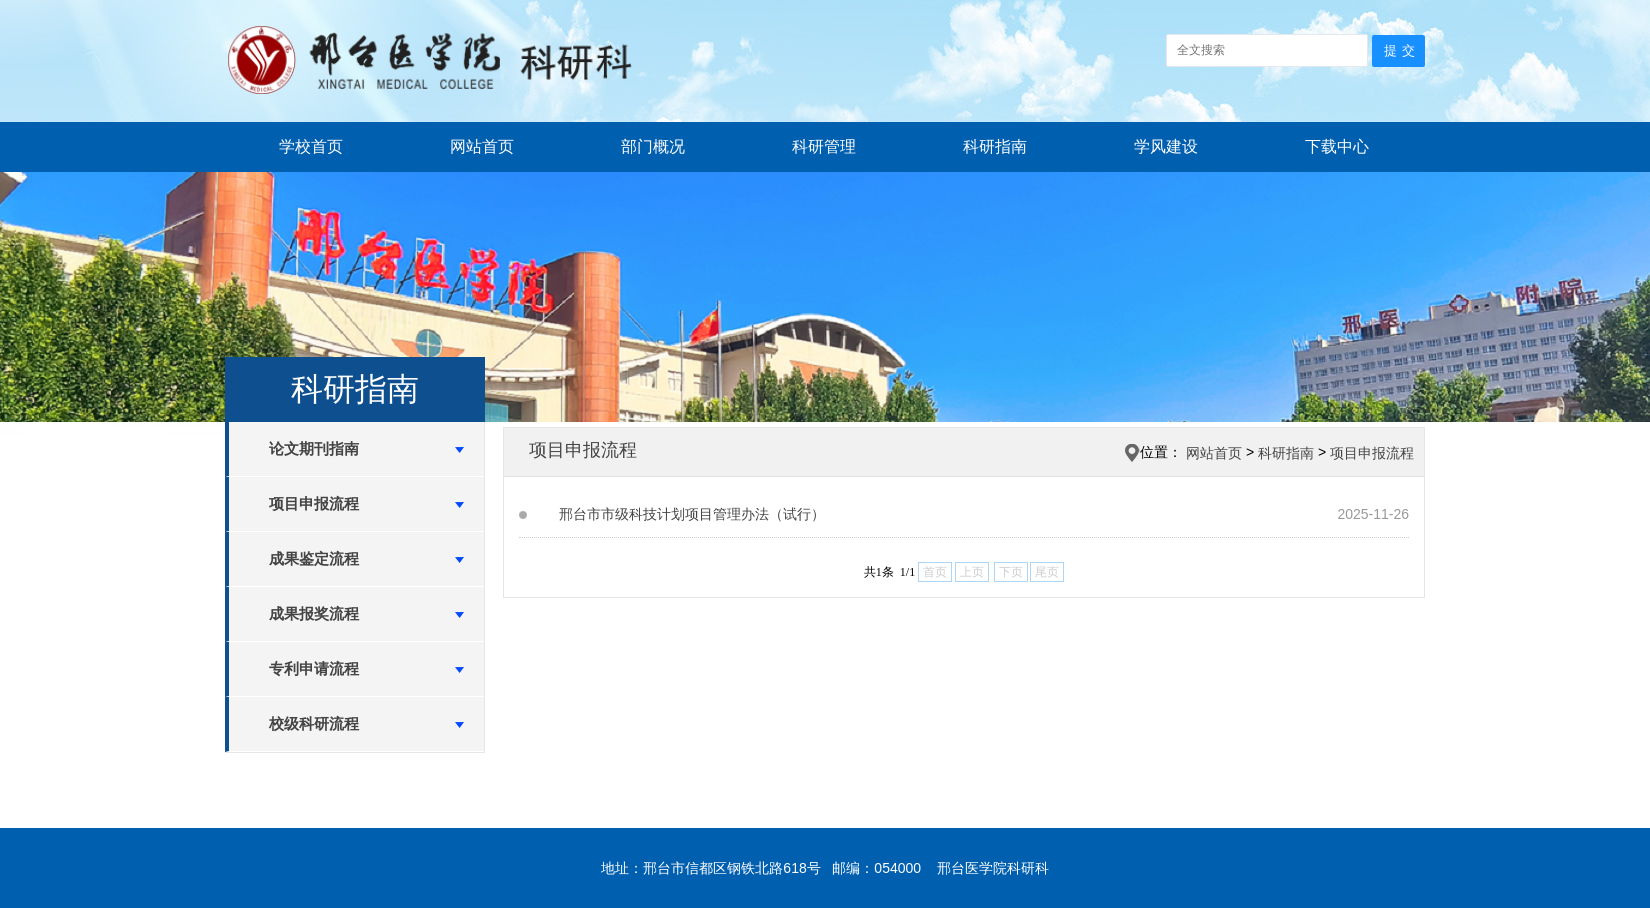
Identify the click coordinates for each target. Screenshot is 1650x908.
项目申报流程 (314, 503)
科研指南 (995, 146)
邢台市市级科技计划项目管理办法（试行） (692, 514)
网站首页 (482, 146)
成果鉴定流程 (314, 558)
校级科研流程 (314, 723)
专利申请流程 (314, 668)
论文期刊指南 (314, 448)
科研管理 (824, 146)
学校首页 (311, 146)
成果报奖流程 (314, 613)
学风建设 (1166, 146)
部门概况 (653, 146)
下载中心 (1337, 146)
